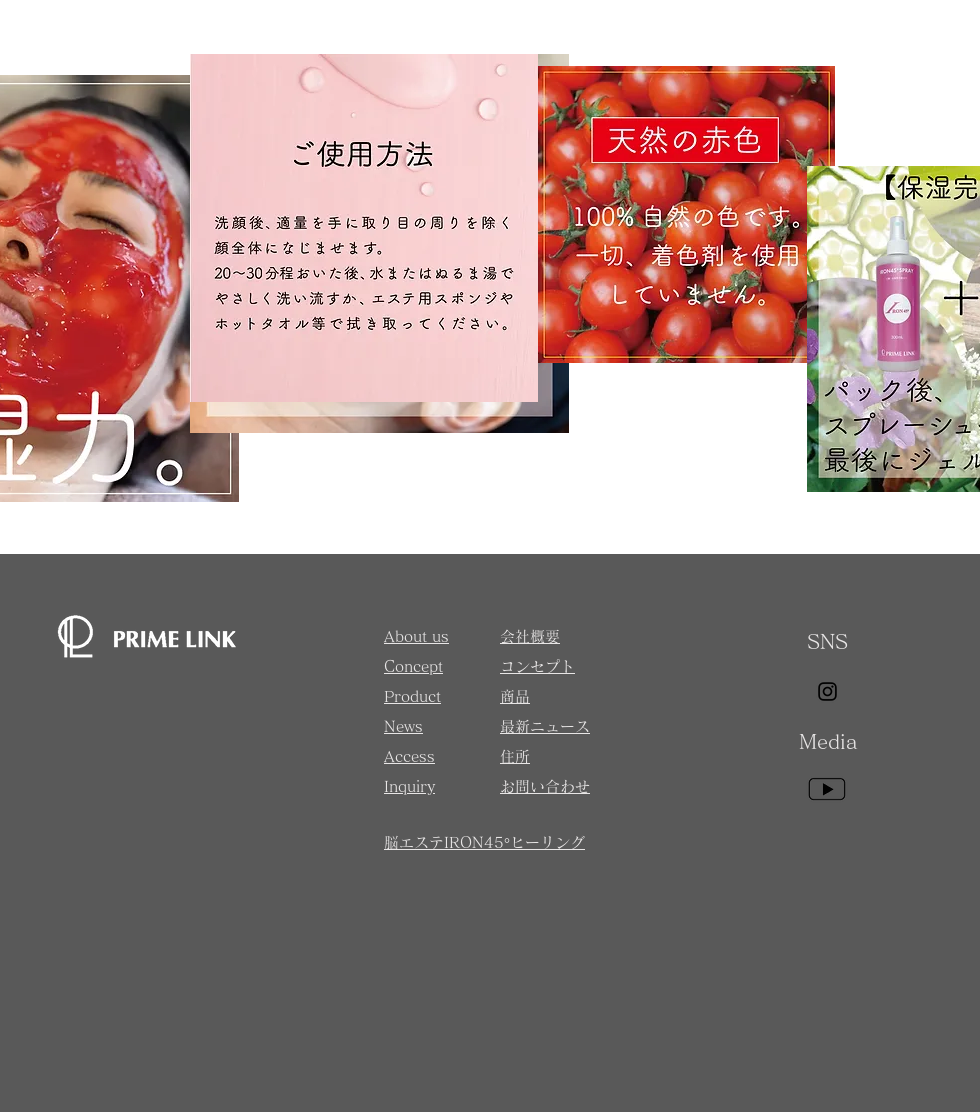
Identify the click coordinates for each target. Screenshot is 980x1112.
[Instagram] (827, 691)
